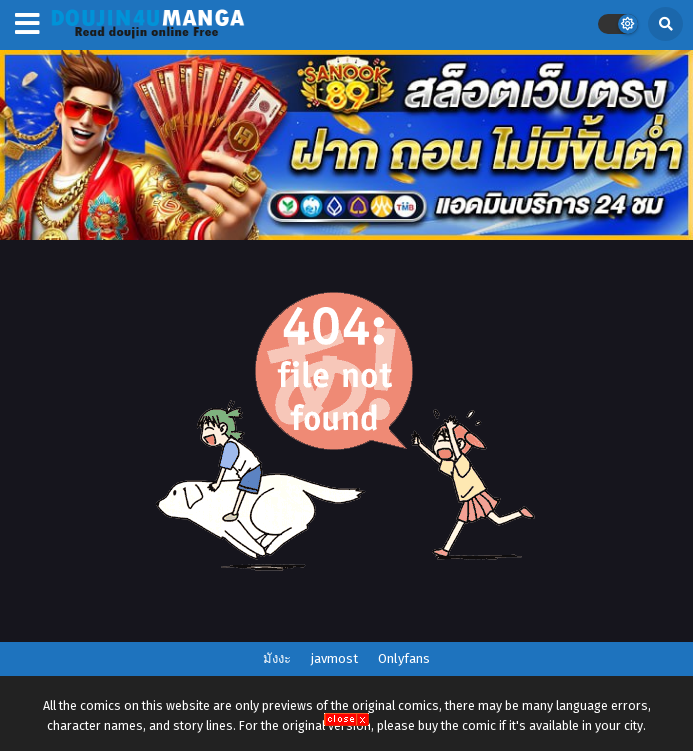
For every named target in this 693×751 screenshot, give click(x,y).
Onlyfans (404, 658)
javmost (334, 658)
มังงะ (277, 658)
